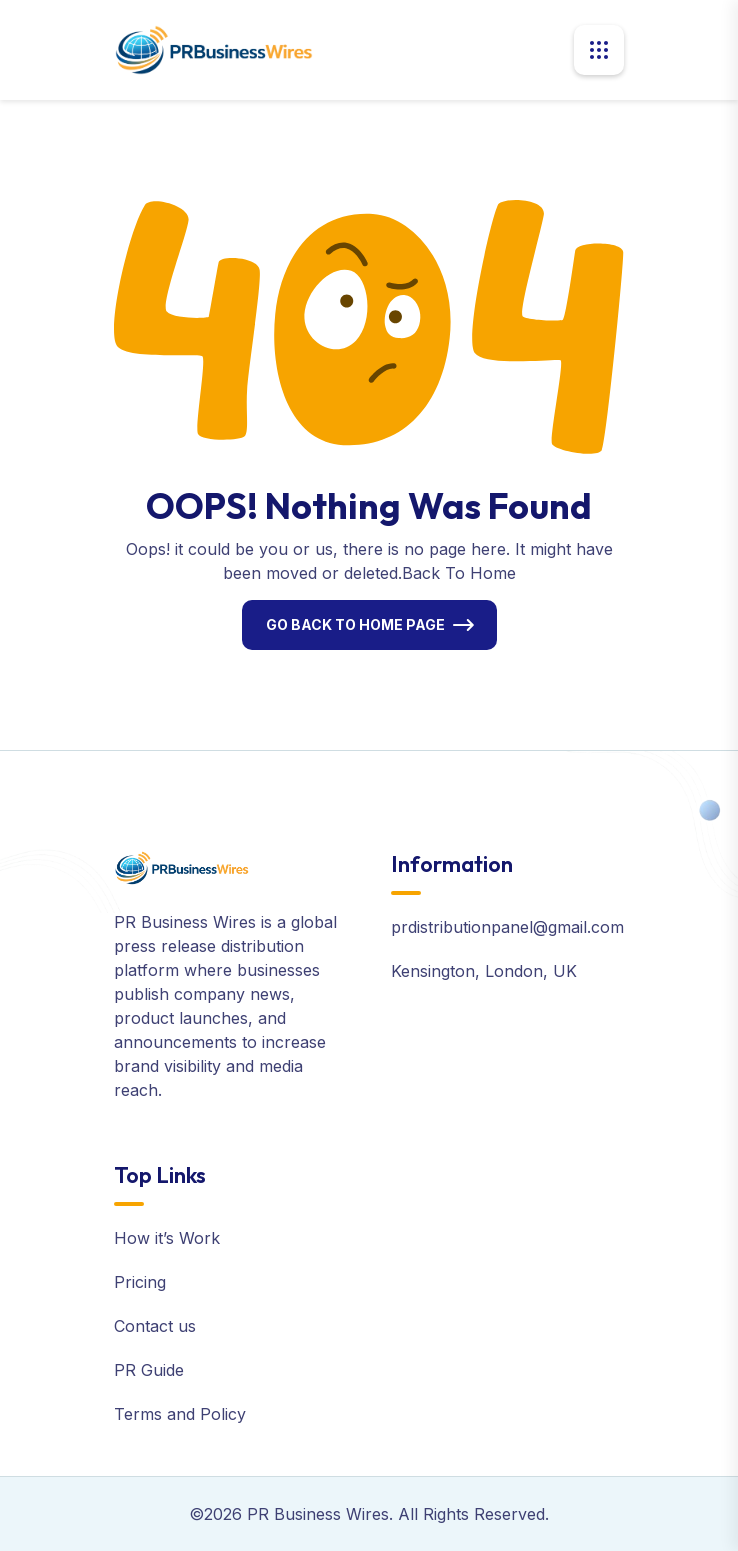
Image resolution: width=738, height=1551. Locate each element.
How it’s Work (167, 1238)
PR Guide (149, 1370)
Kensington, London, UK (484, 971)
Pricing (140, 1282)
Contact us (155, 1326)
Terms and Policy (180, 1414)
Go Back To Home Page (355, 624)
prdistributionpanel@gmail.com (507, 927)
